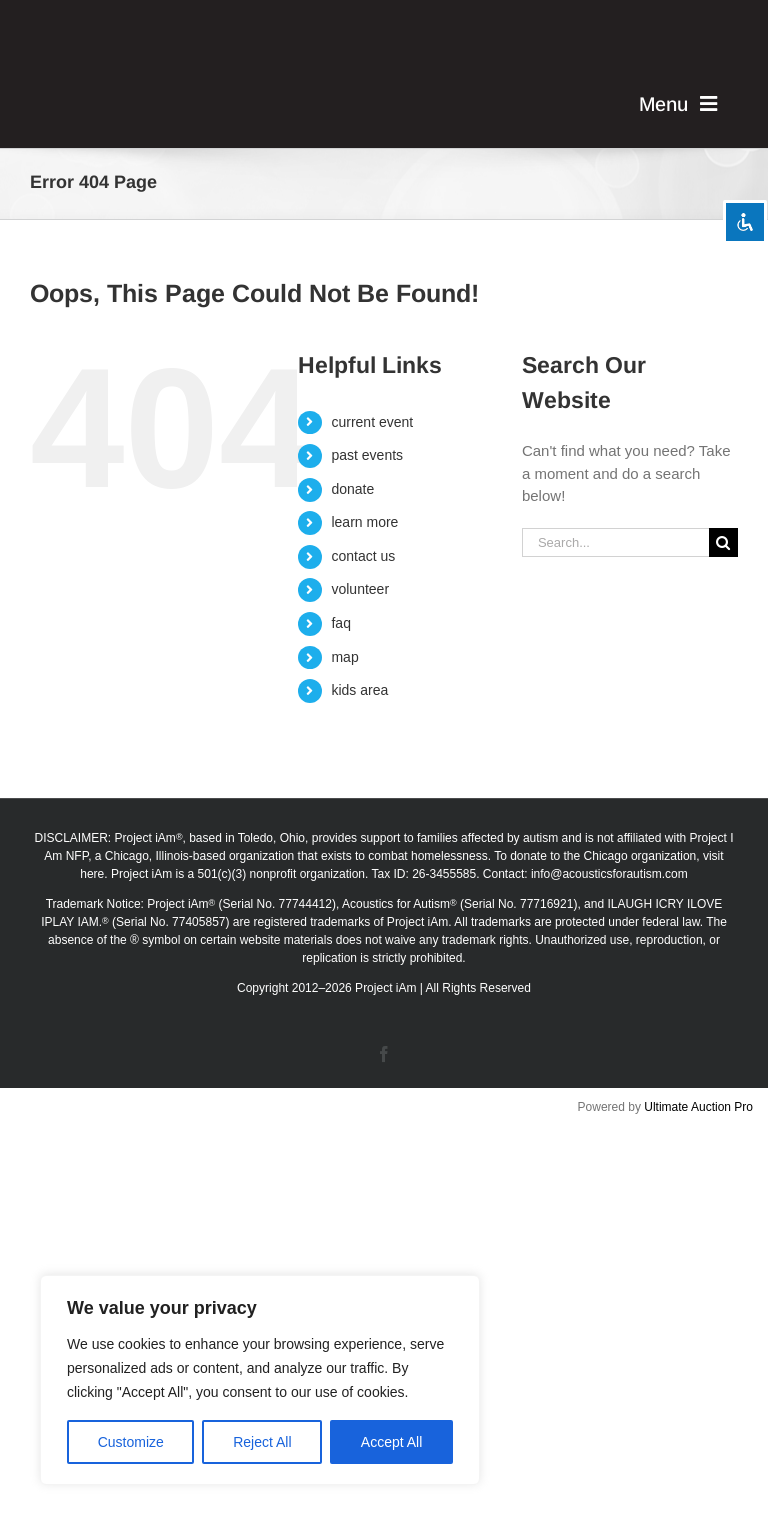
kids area (359, 690)
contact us (363, 556)
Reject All (262, 1442)
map (344, 657)
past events (367, 455)
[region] (260, 1380)
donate (352, 489)
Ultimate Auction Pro (698, 1107)
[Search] (723, 542)
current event (372, 422)
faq (340, 623)
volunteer (360, 589)
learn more (364, 522)
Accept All (391, 1442)
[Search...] (615, 542)
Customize (131, 1442)
